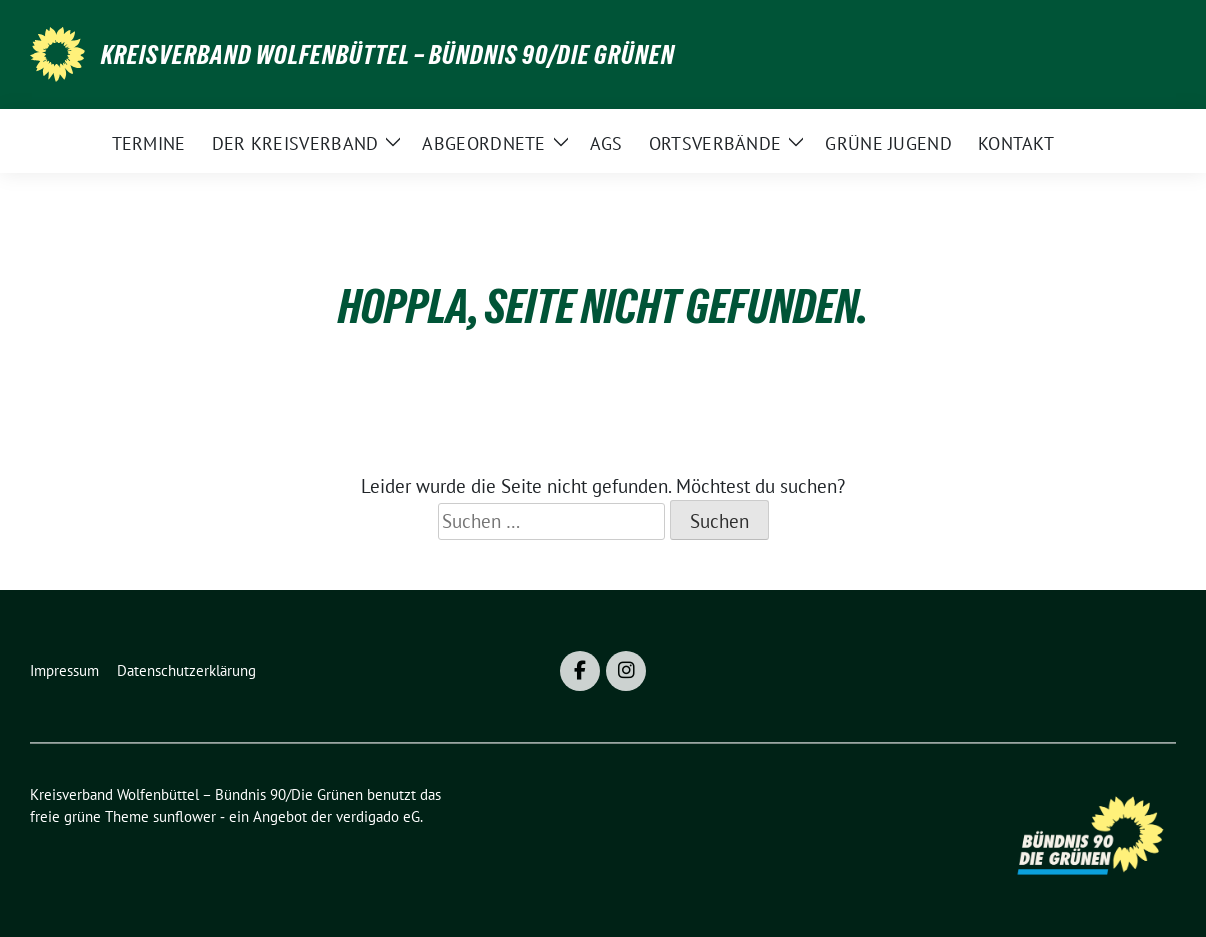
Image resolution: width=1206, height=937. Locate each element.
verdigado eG (378, 816)
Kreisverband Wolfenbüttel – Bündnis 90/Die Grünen (388, 55)
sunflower (184, 816)
